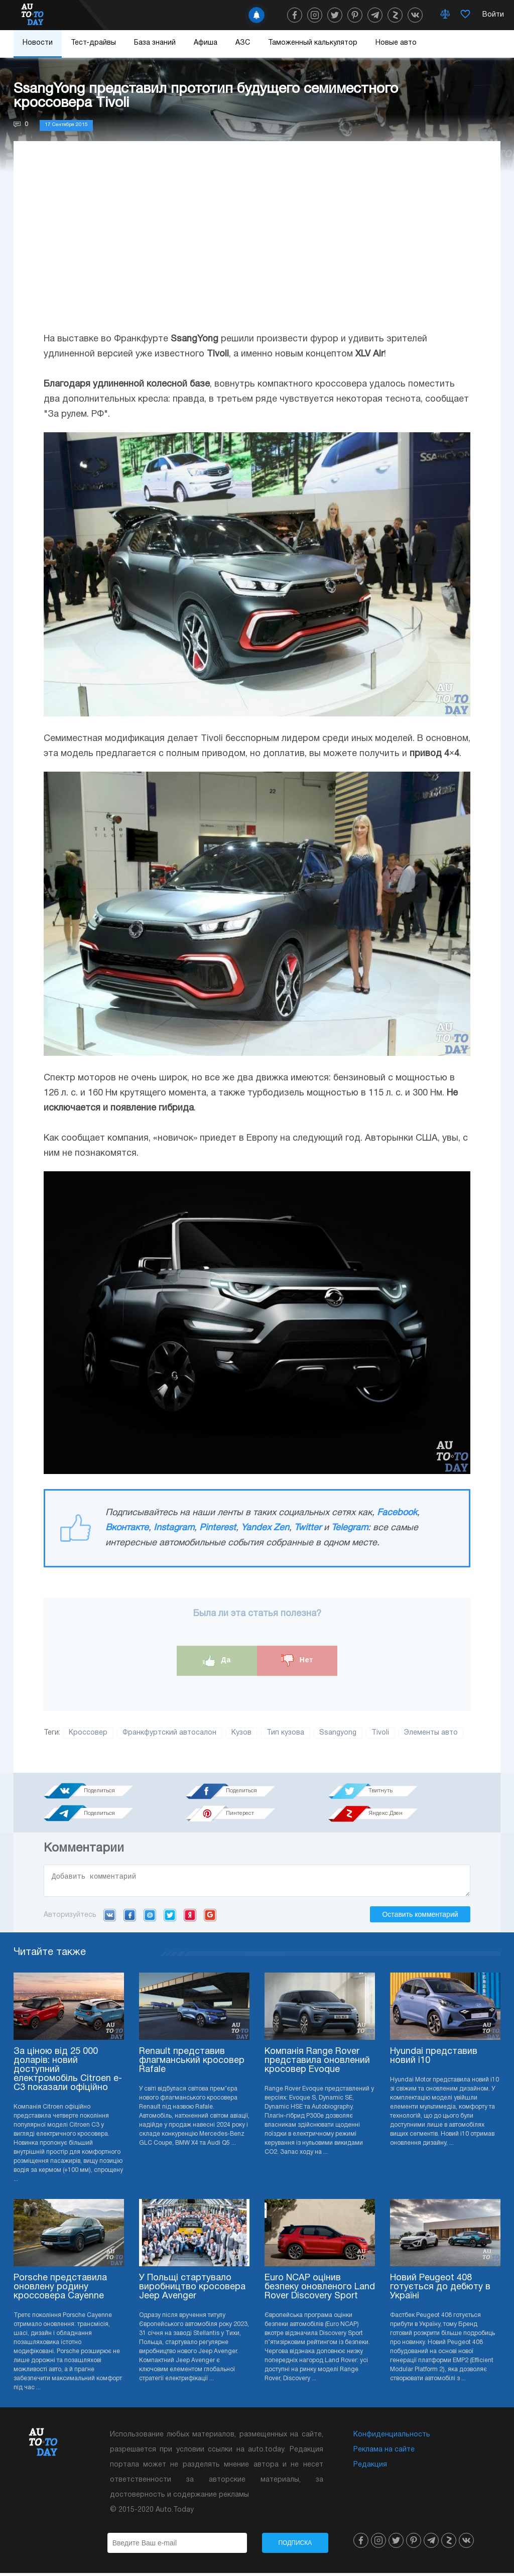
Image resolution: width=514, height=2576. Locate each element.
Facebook (397, 1513)
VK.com (109, 1918)
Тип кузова (285, 1733)
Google (210, 1918)
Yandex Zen (265, 1528)
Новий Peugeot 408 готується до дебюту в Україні (440, 2290)
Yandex (190, 1918)
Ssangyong (337, 1733)
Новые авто (396, 43)
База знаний (155, 43)
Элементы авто (431, 1733)
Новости (38, 43)
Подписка (295, 2545)
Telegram (349, 1528)
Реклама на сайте (384, 2452)
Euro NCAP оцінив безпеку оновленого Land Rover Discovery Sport (320, 2290)
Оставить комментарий (420, 1917)
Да (217, 1660)
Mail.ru (150, 1918)
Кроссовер (88, 1733)
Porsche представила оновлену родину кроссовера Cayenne (60, 2290)
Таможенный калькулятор (312, 43)
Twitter (307, 1528)
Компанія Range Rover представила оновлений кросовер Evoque (317, 2063)
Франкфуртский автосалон (169, 1733)
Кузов (241, 1733)
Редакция (370, 2468)
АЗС (242, 43)
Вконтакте (127, 1528)
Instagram (174, 1528)
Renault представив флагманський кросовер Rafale (191, 2063)
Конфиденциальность (391, 2437)
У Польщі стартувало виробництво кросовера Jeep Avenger (192, 2290)
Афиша (205, 43)
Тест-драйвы (93, 43)
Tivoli (380, 1733)
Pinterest (217, 1528)
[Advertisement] (257, 246)
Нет (297, 1660)
